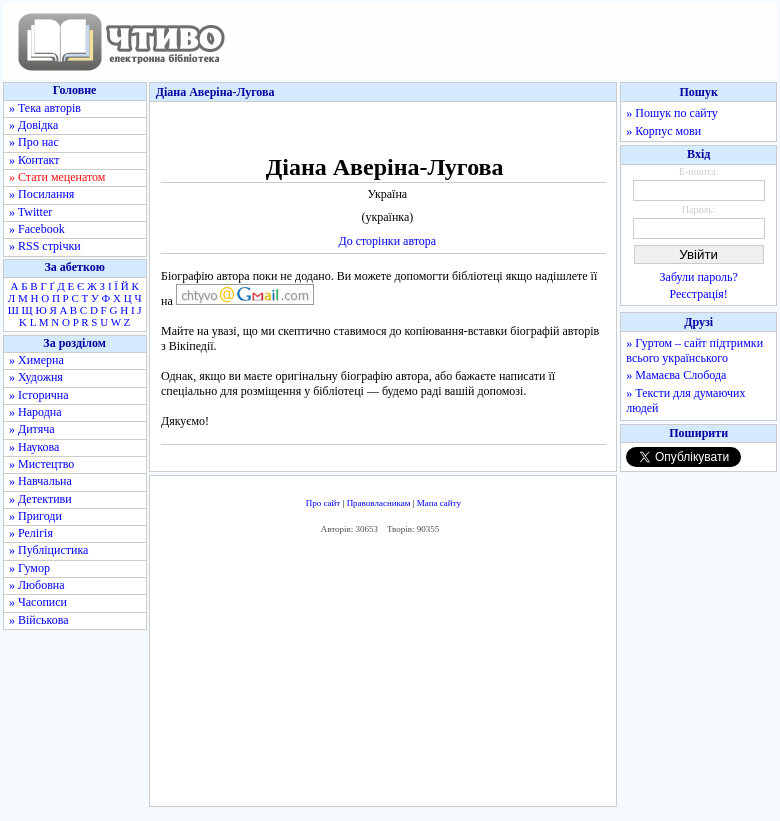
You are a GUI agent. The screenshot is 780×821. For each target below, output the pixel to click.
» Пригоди (35, 516)
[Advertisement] (383, 676)
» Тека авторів (45, 108)
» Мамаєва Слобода (676, 375)
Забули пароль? (699, 277)
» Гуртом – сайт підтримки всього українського (694, 350)
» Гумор (29, 568)
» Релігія (31, 533)
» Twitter (30, 212)
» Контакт (34, 160)
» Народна (35, 412)
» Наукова (34, 447)
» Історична (39, 395)
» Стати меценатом (57, 177)
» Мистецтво (41, 464)
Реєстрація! (699, 294)
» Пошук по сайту (671, 113)
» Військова (39, 620)
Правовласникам (379, 503)
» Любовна (37, 585)
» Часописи (38, 602)
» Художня (36, 377)
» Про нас (34, 142)
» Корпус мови (663, 131)
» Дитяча (32, 429)
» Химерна (36, 360)
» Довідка (33, 125)
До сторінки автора (387, 241)
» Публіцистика (48, 550)
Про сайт (323, 503)
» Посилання (41, 194)
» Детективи (40, 499)
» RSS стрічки (45, 246)
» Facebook (37, 229)
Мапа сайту (439, 503)
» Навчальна (40, 481)
